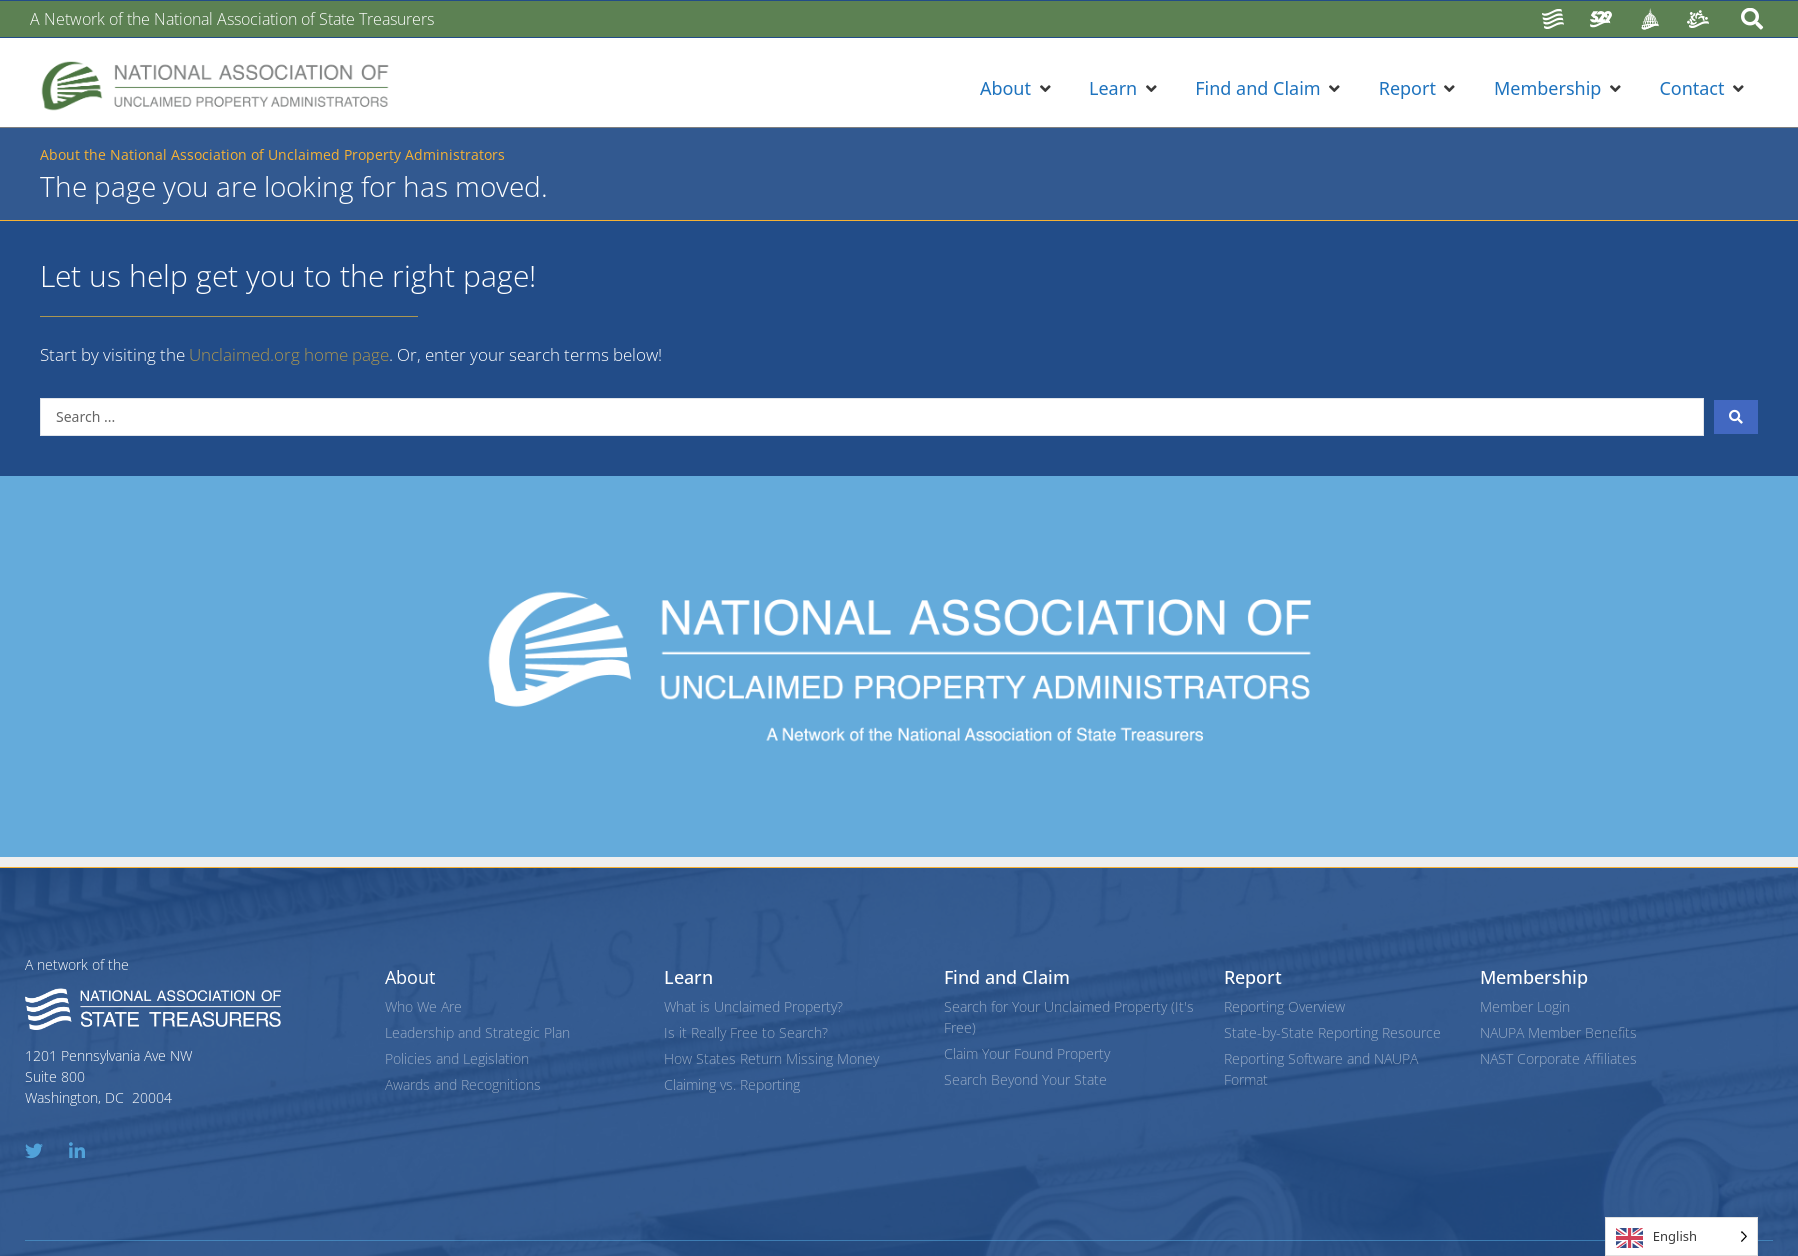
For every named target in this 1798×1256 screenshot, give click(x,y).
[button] (1017, 88)
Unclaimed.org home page (289, 354)
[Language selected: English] (1681, 1236)
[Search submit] (1736, 417)
